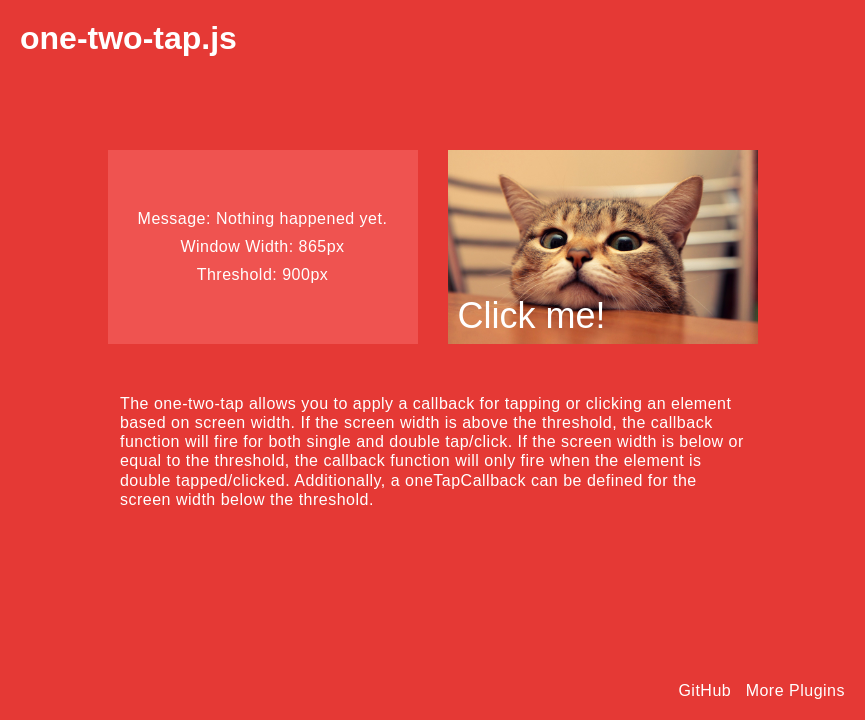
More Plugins (795, 690)
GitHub (704, 690)
